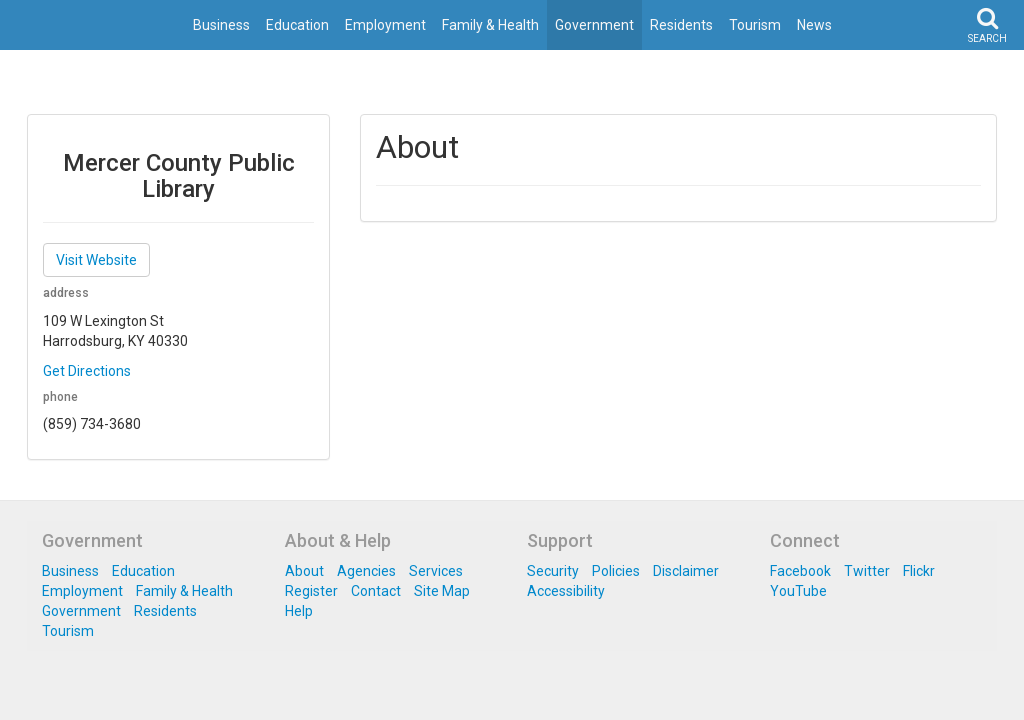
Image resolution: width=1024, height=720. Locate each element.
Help (299, 611)
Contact (376, 591)
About (304, 571)
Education (297, 25)
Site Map (442, 591)
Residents (681, 25)
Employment (385, 25)
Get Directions (87, 371)
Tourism (755, 25)
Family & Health (490, 25)
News (814, 25)
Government (594, 25)
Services (436, 571)
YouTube (798, 591)
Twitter (867, 571)
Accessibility (566, 591)
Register (311, 591)
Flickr (919, 571)
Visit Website (96, 260)
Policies (616, 571)
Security (553, 571)
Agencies (366, 571)
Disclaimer (686, 571)
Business (221, 25)
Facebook (800, 571)
